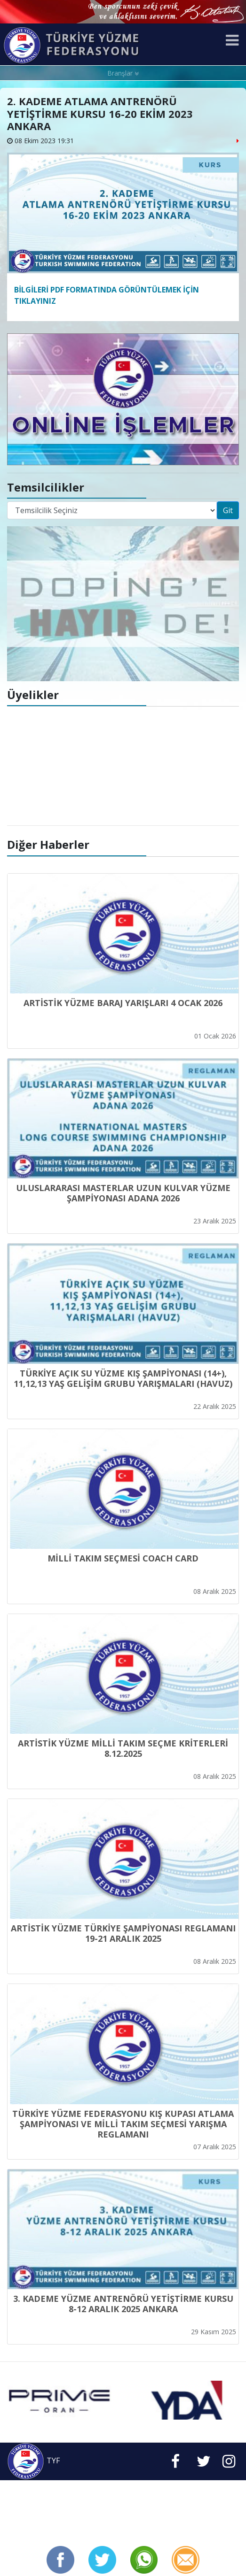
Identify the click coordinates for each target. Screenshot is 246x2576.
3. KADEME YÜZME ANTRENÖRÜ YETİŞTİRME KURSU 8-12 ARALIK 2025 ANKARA (123, 2304)
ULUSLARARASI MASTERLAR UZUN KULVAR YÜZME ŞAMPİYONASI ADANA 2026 (123, 1193)
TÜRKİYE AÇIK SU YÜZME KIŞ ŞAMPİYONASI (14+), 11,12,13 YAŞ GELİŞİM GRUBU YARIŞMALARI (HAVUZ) (123, 1378)
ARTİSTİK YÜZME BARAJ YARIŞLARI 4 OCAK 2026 (123, 1002)
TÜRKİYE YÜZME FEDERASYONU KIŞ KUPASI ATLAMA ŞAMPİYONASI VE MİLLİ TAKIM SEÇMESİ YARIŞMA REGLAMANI (123, 2124)
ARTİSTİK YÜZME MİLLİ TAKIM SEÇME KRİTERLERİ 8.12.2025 (123, 1748)
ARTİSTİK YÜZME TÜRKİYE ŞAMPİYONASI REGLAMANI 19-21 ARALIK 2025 (123, 1933)
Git (228, 510)
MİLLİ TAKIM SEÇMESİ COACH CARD (123, 1558)
